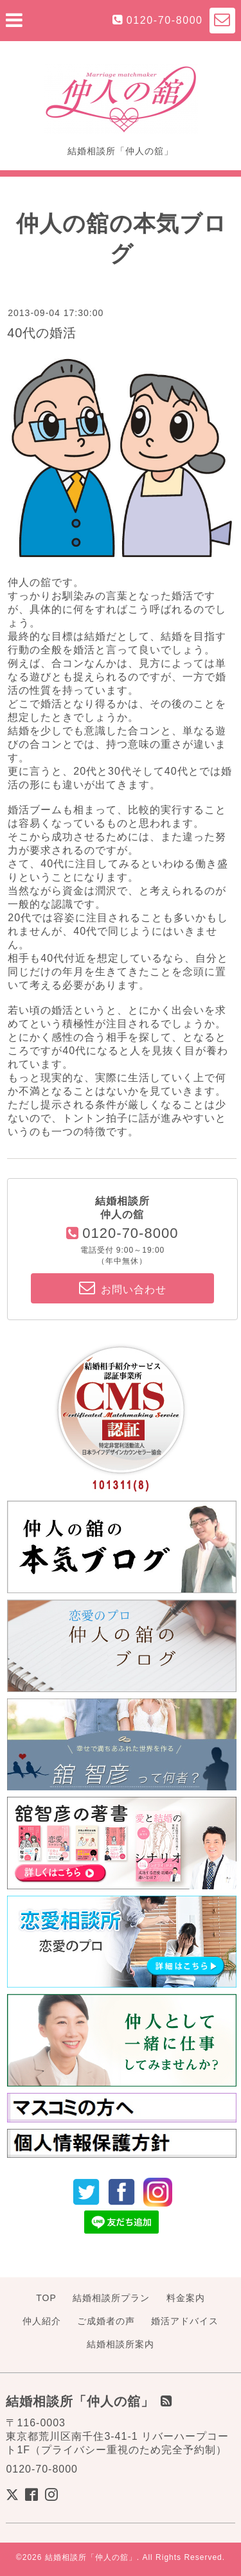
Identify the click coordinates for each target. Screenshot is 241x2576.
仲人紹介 (41, 2321)
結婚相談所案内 (120, 2344)
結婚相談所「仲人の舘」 (91, 2557)
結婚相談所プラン (111, 2298)
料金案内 (185, 2298)
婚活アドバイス (185, 2321)
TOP (46, 2298)
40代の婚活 (41, 333)
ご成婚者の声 (106, 2321)
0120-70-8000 (165, 20)
